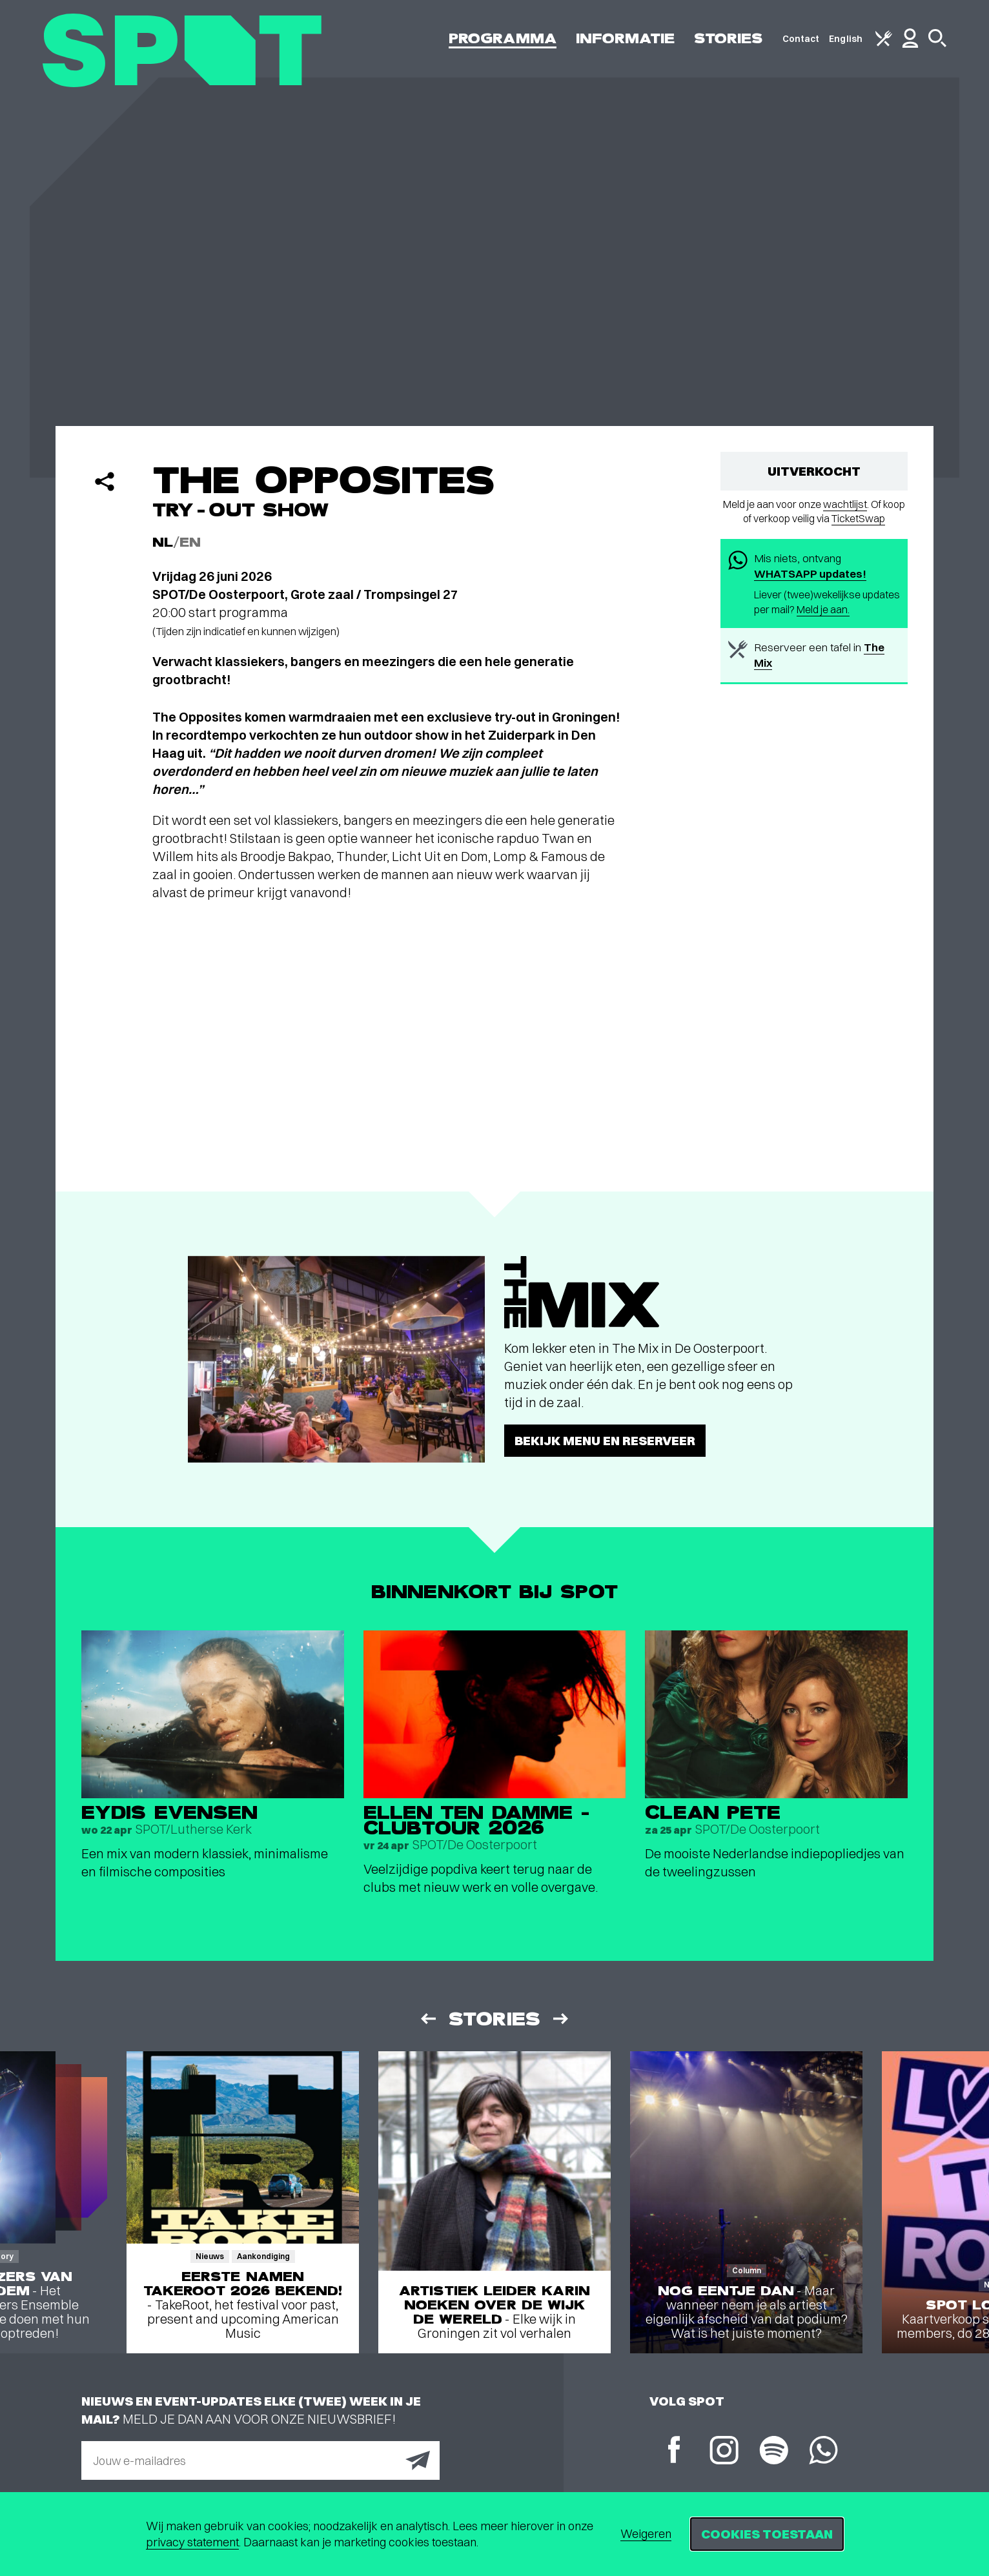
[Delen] (104, 481)
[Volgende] (561, 2018)
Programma (502, 38)
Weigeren (645, 2533)
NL (162, 542)
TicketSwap (858, 518)
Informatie (625, 38)
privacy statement (192, 2542)
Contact (801, 39)
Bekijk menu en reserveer (605, 1440)
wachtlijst (845, 504)
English (845, 39)
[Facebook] (674, 2451)
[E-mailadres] (260, 2460)
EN (190, 542)
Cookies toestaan (767, 2534)
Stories (728, 38)
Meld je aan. (823, 609)
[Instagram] (724, 2451)
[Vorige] (427, 2018)
